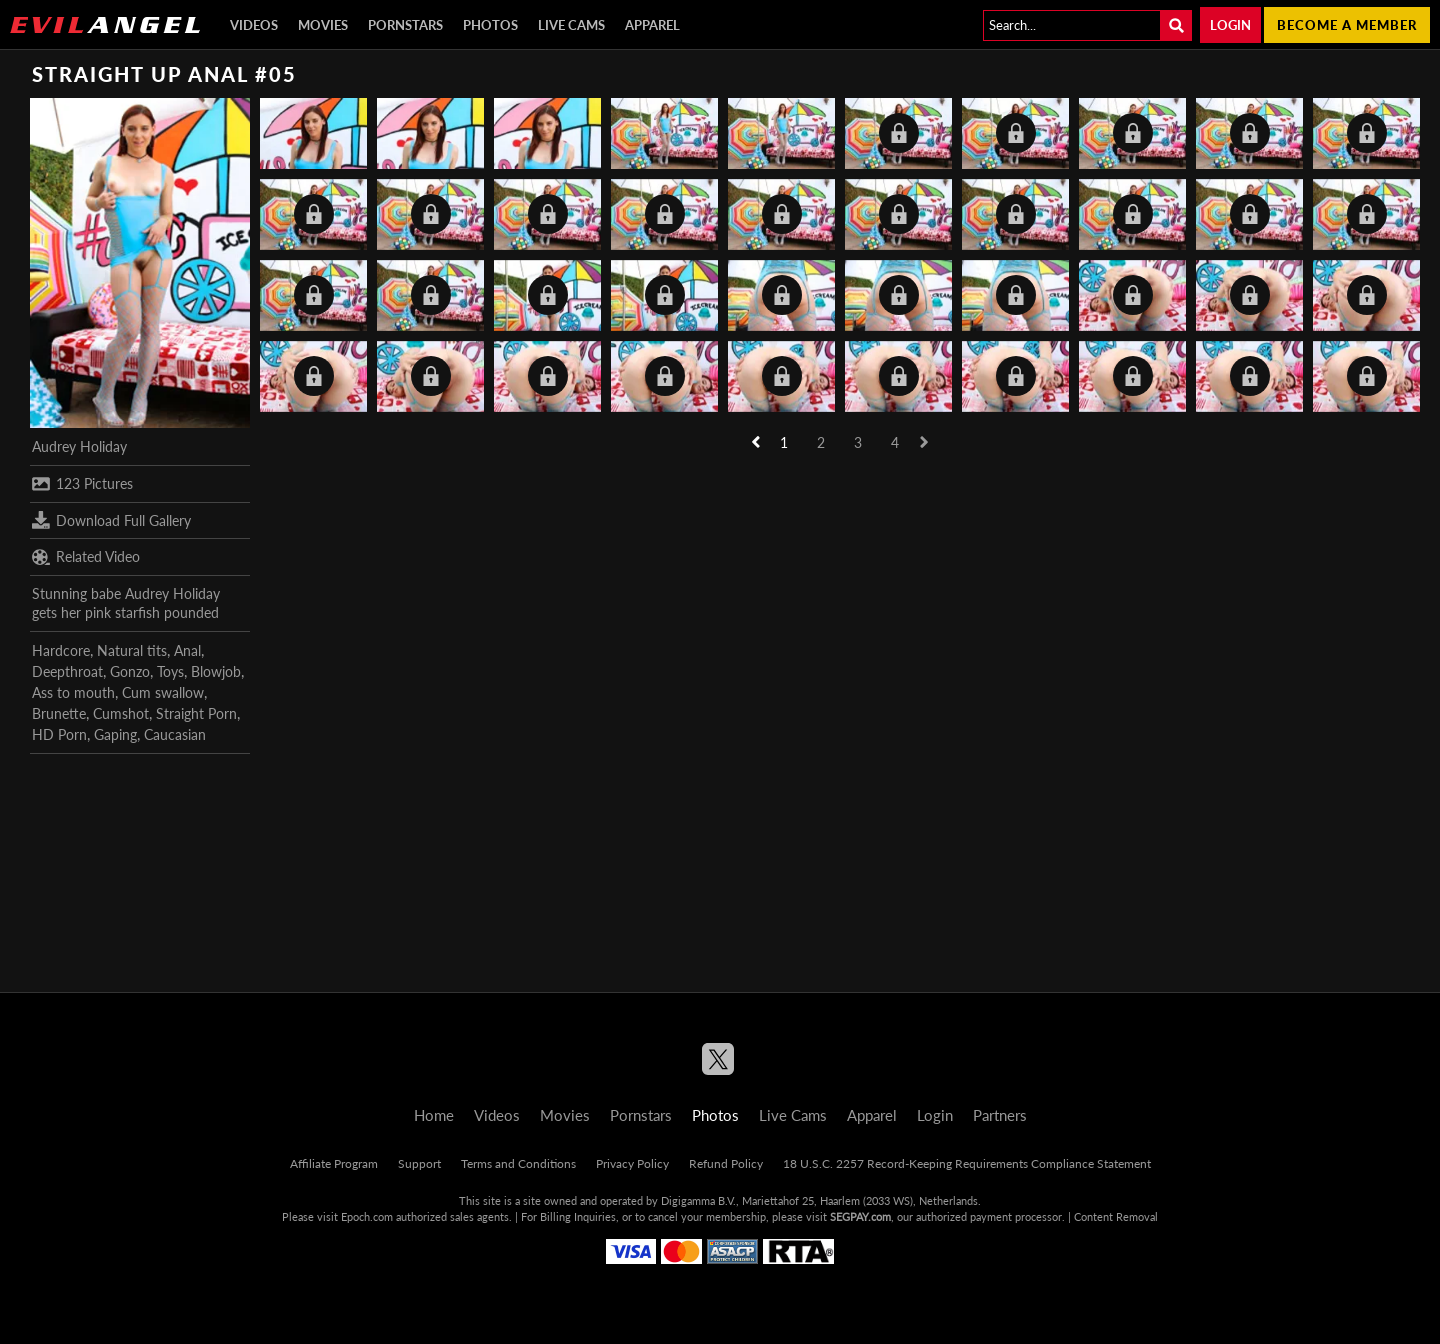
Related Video (86, 557)
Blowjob (216, 671)
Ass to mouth (73, 692)
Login (1230, 25)
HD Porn (59, 734)
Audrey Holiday (79, 446)
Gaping (115, 734)
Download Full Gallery (111, 520)
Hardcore (61, 650)
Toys (170, 671)
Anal (187, 650)
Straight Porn (196, 713)
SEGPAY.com (860, 1216)
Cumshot (121, 713)
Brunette (59, 713)
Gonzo (130, 671)
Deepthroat (67, 671)
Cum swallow (163, 692)
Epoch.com (367, 1216)
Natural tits (132, 650)
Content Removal (1116, 1216)
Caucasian (175, 734)
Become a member (1347, 25)
